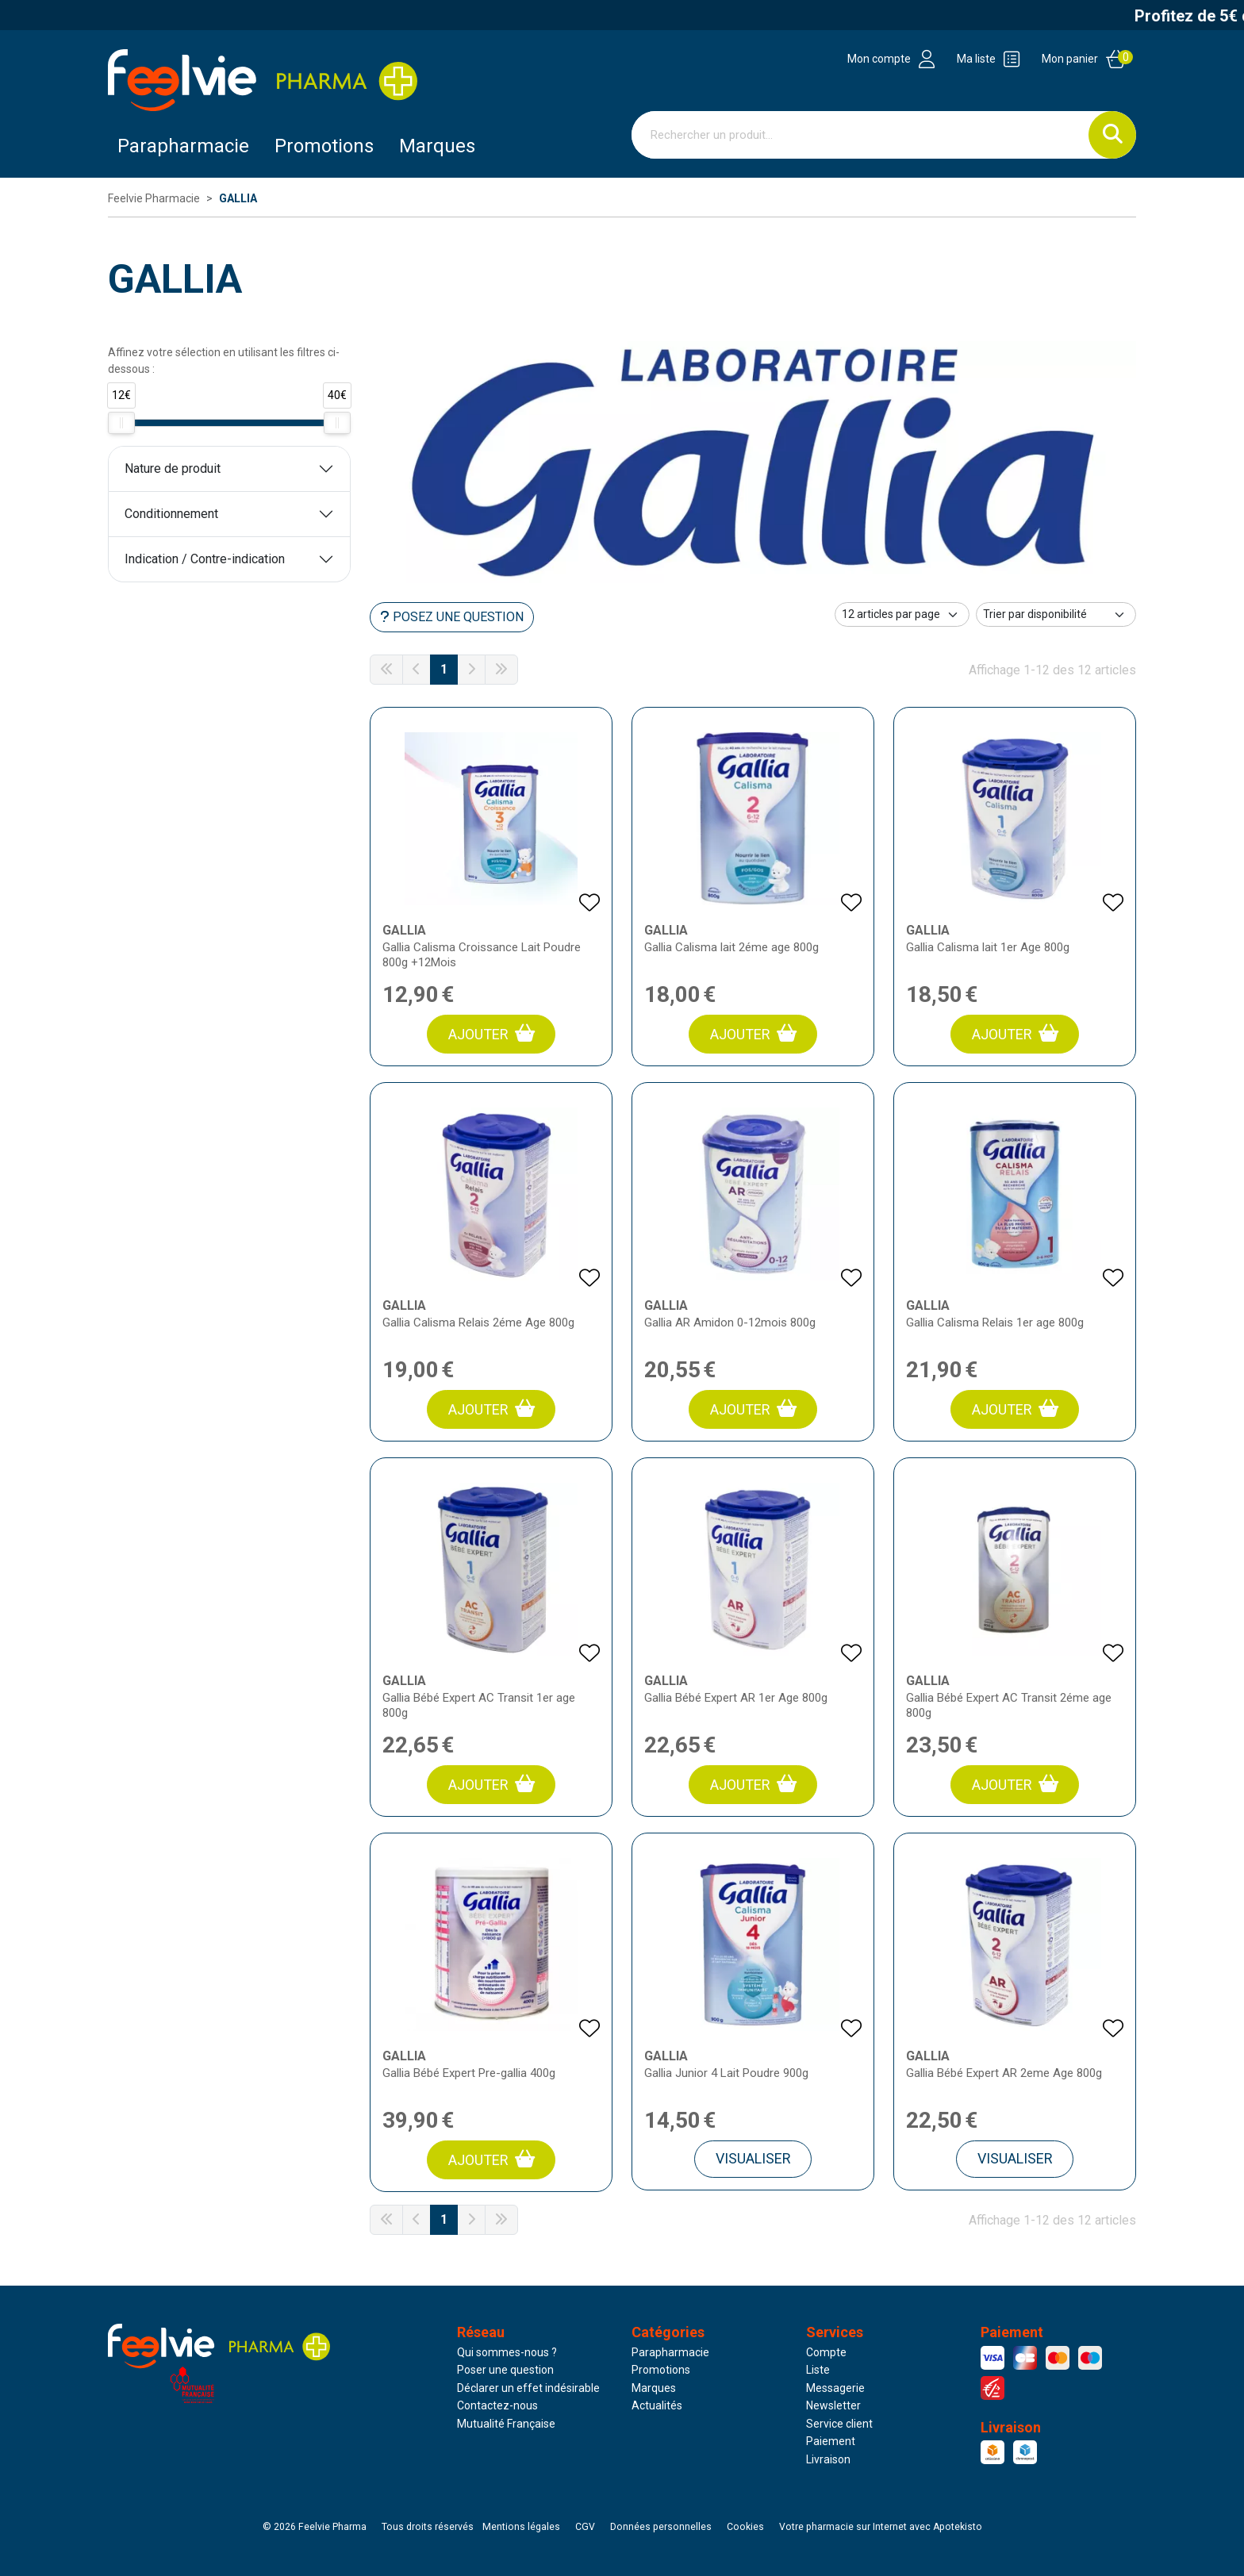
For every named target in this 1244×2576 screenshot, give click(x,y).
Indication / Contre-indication (205, 558)
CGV (585, 2526)
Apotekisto (880, 2526)
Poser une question (505, 2369)
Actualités (657, 2405)
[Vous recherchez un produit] (860, 135)
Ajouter (491, 1033)
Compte (826, 2352)
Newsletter (833, 2405)
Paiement (830, 2441)
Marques (437, 146)
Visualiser (753, 2158)
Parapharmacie (183, 146)
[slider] (121, 423)
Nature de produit (173, 468)
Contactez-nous (497, 2405)
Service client (839, 2423)
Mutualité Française (506, 2423)
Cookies (745, 2526)
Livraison (828, 2459)
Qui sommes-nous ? (507, 2352)
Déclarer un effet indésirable (528, 2388)
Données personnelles (661, 2526)
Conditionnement (171, 513)
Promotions (661, 2369)
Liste (818, 2369)
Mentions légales (521, 2526)
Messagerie (835, 2388)
